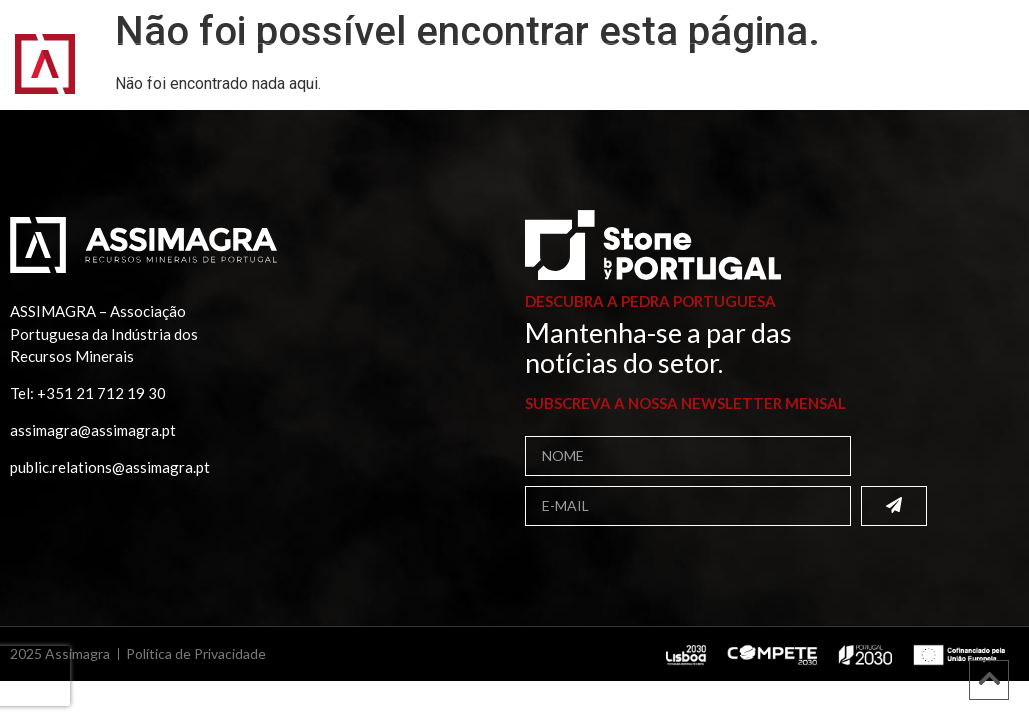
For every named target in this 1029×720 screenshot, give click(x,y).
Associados (358, 57)
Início (132, 56)
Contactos (421, 74)
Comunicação (284, 75)
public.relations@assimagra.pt (110, 467)
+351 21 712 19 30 (101, 393)
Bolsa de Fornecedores (541, 56)
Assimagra (230, 57)
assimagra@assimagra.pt (93, 430)
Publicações (729, 57)
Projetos (156, 74)
